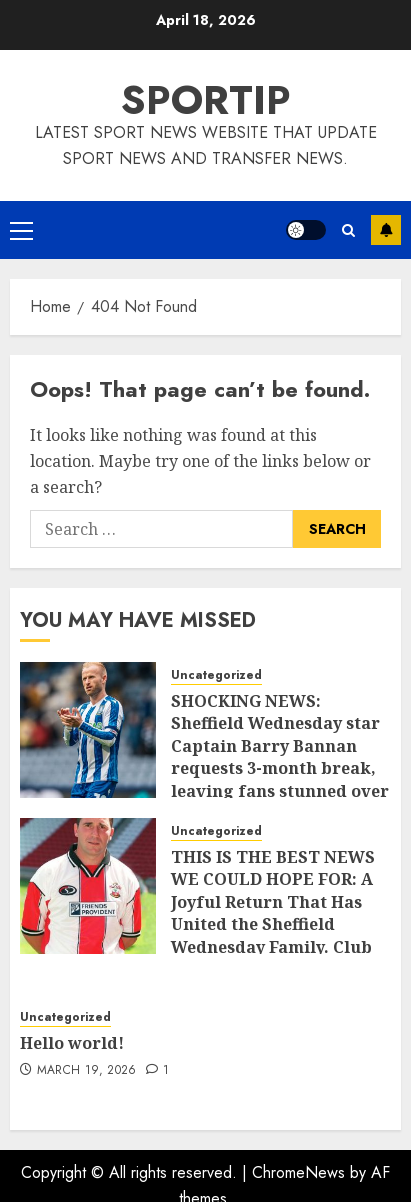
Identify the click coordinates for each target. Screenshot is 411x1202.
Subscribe (386, 230)
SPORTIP (206, 100)
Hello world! (72, 1043)
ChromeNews (298, 1172)
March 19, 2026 (87, 1071)
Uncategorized (216, 675)
